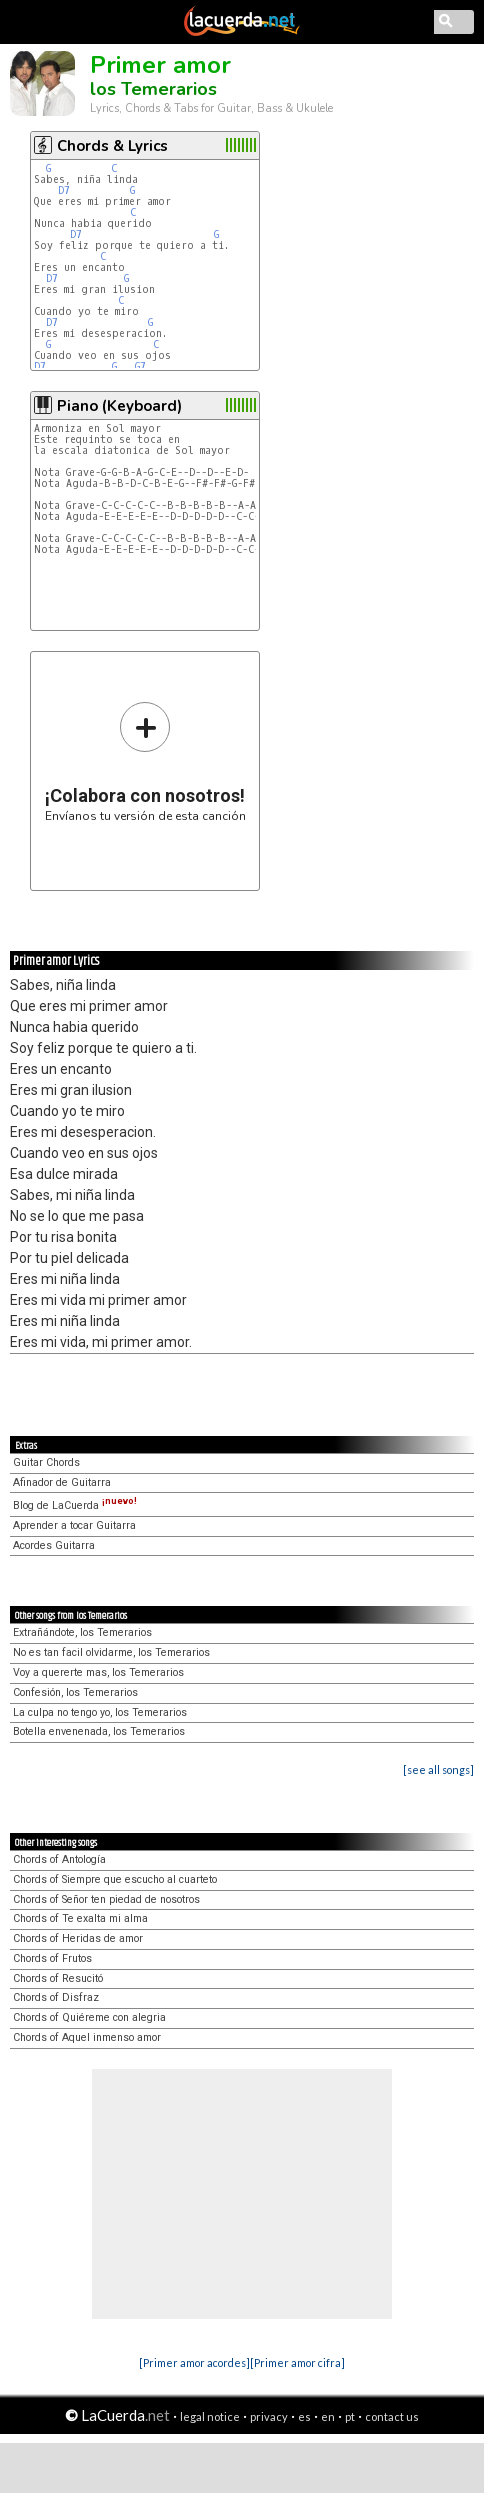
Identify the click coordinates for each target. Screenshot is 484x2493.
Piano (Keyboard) (119, 406)
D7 (64, 190)
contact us (392, 2416)
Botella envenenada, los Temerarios (99, 1731)
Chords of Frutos (52, 1958)
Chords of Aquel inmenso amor (87, 2037)
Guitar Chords (46, 1462)
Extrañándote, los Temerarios (82, 1632)
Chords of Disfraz (56, 1997)
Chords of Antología (59, 1859)
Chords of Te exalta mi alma (80, 1918)
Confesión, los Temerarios (75, 1692)
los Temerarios (153, 89)
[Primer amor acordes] (194, 2362)
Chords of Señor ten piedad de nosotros (106, 1899)
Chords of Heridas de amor (78, 1938)
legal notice (210, 2416)
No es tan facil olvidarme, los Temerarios (111, 1652)
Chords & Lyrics (112, 146)
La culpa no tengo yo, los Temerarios (100, 1712)
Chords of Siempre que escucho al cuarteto (115, 1879)
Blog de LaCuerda (75, 1505)
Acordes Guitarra (54, 1545)
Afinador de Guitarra (62, 1482)
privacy (269, 2416)
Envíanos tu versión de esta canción (145, 761)
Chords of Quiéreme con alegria (89, 2017)
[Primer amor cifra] (297, 2362)
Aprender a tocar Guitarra (74, 1525)
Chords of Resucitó (58, 1978)
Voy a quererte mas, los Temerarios (98, 1672)
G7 (140, 366)
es (304, 2416)
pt (350, 2416)
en (328, 2416)
